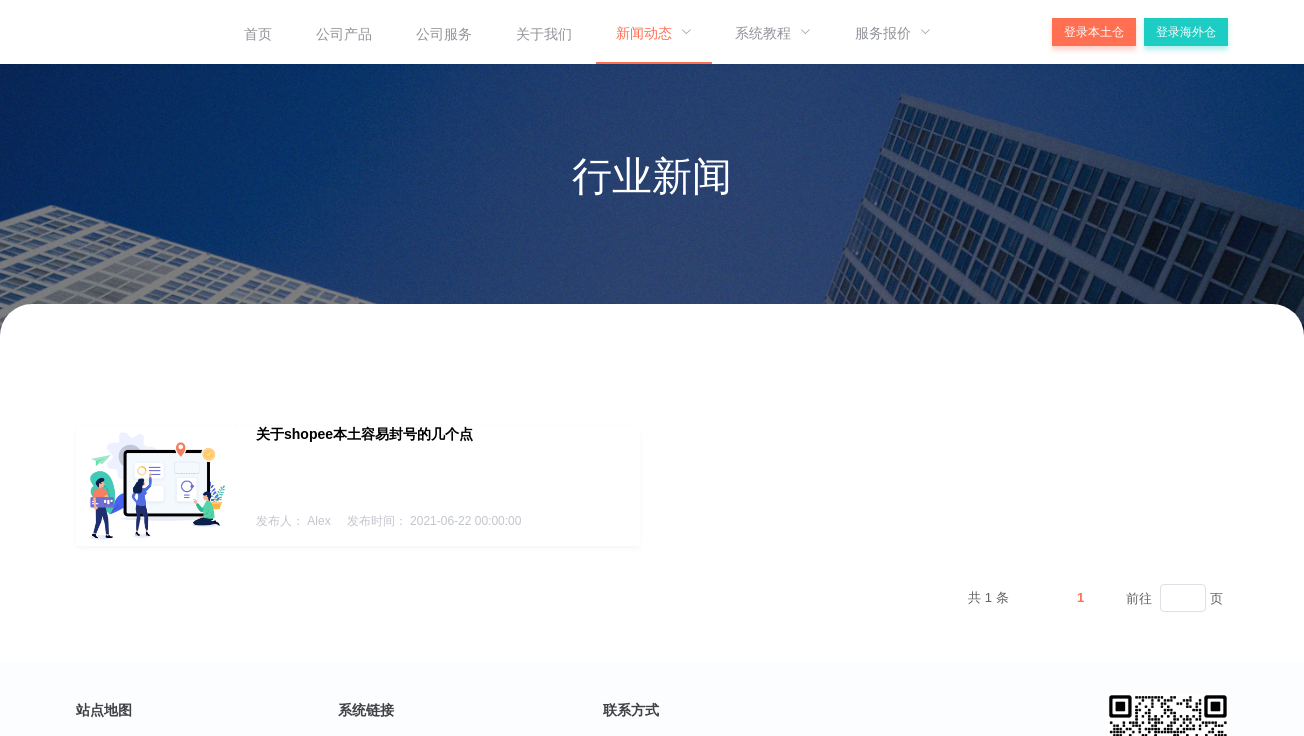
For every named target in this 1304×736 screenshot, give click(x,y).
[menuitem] (258, 32)
